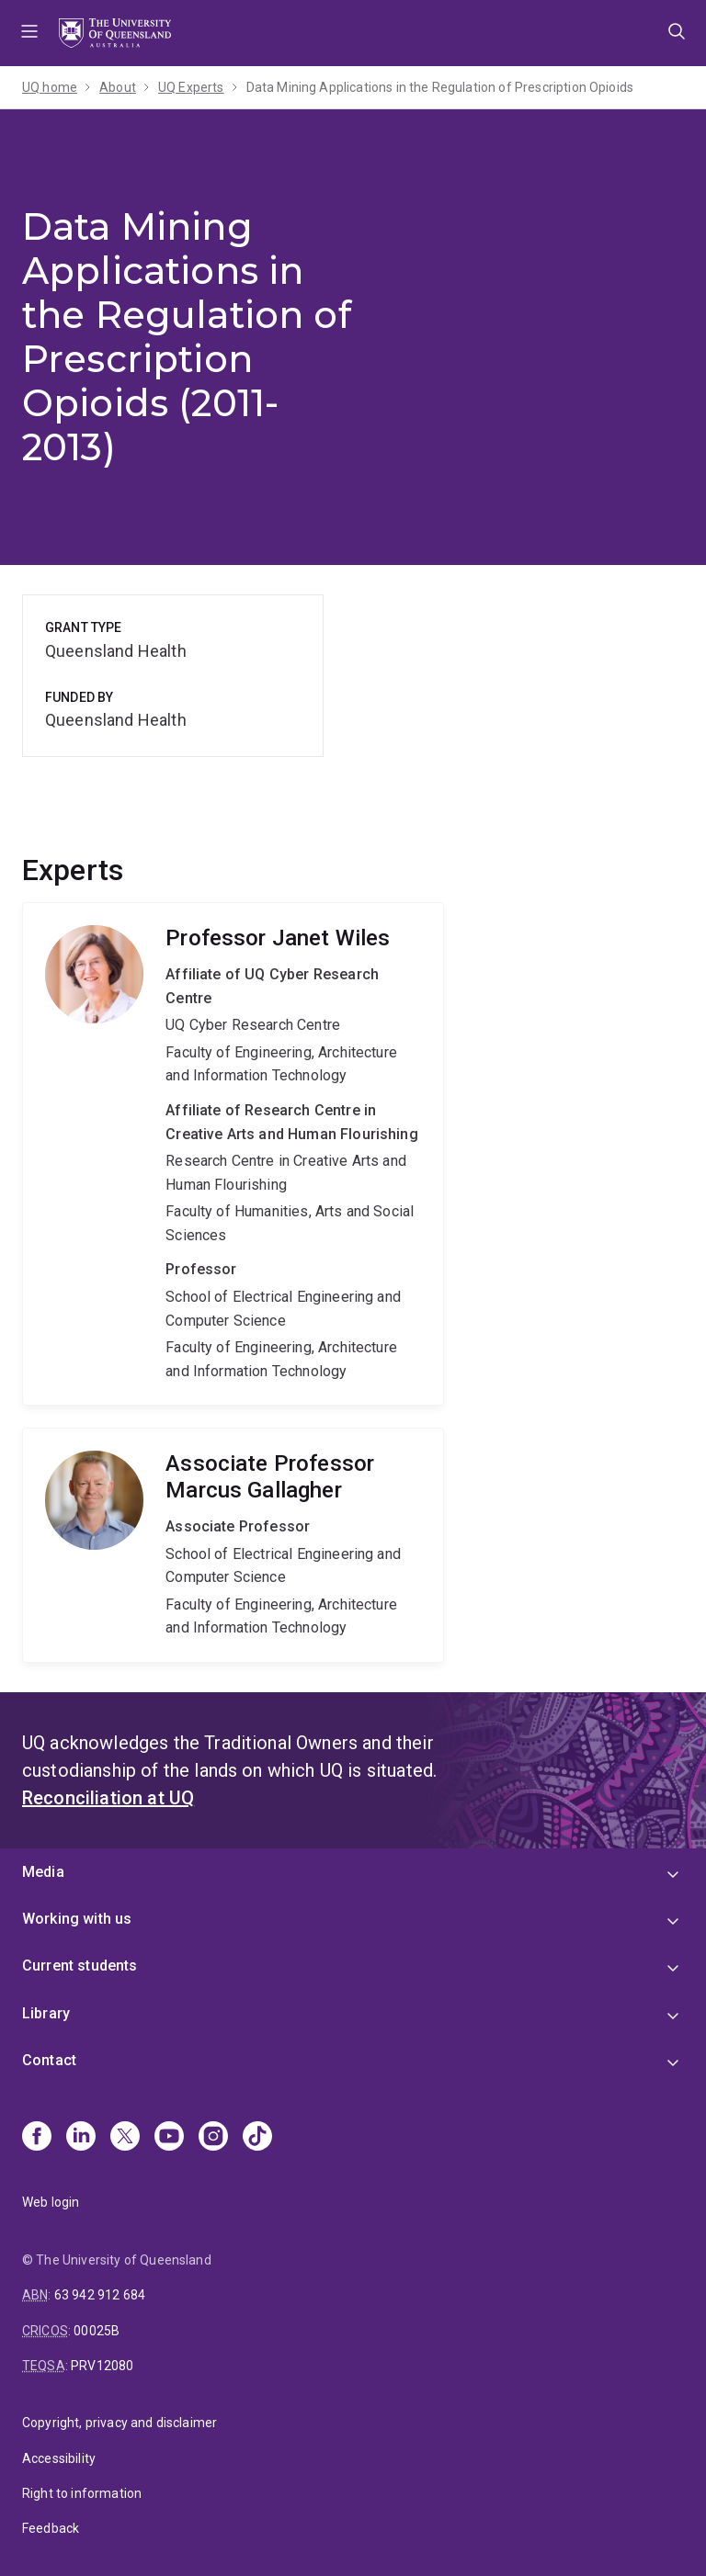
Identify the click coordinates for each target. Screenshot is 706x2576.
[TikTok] (257, 2138)
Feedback (50, 2528)
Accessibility (59, 2458)
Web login (50, 2202)
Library (46, 2013)
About (117, 87)
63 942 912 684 (99, 2295)
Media (43, 1872)
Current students (80, 1965)
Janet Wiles (233, 1154)
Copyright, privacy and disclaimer (119, 2422)
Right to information (82, 2493)
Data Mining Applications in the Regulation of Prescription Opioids (440, 87)
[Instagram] (213, 2138)
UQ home (49, 87)
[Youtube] (169, 2138)
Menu (29, 33)
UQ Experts (191, 87)
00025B (97, 2330)
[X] (125, 2138)
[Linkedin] (81, 2138)
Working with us (76, 1918)
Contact (49, 2060)
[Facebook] (36, 2138)
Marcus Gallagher (233, 1545)
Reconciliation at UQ (108, 1798)
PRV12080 (102, 2365)
